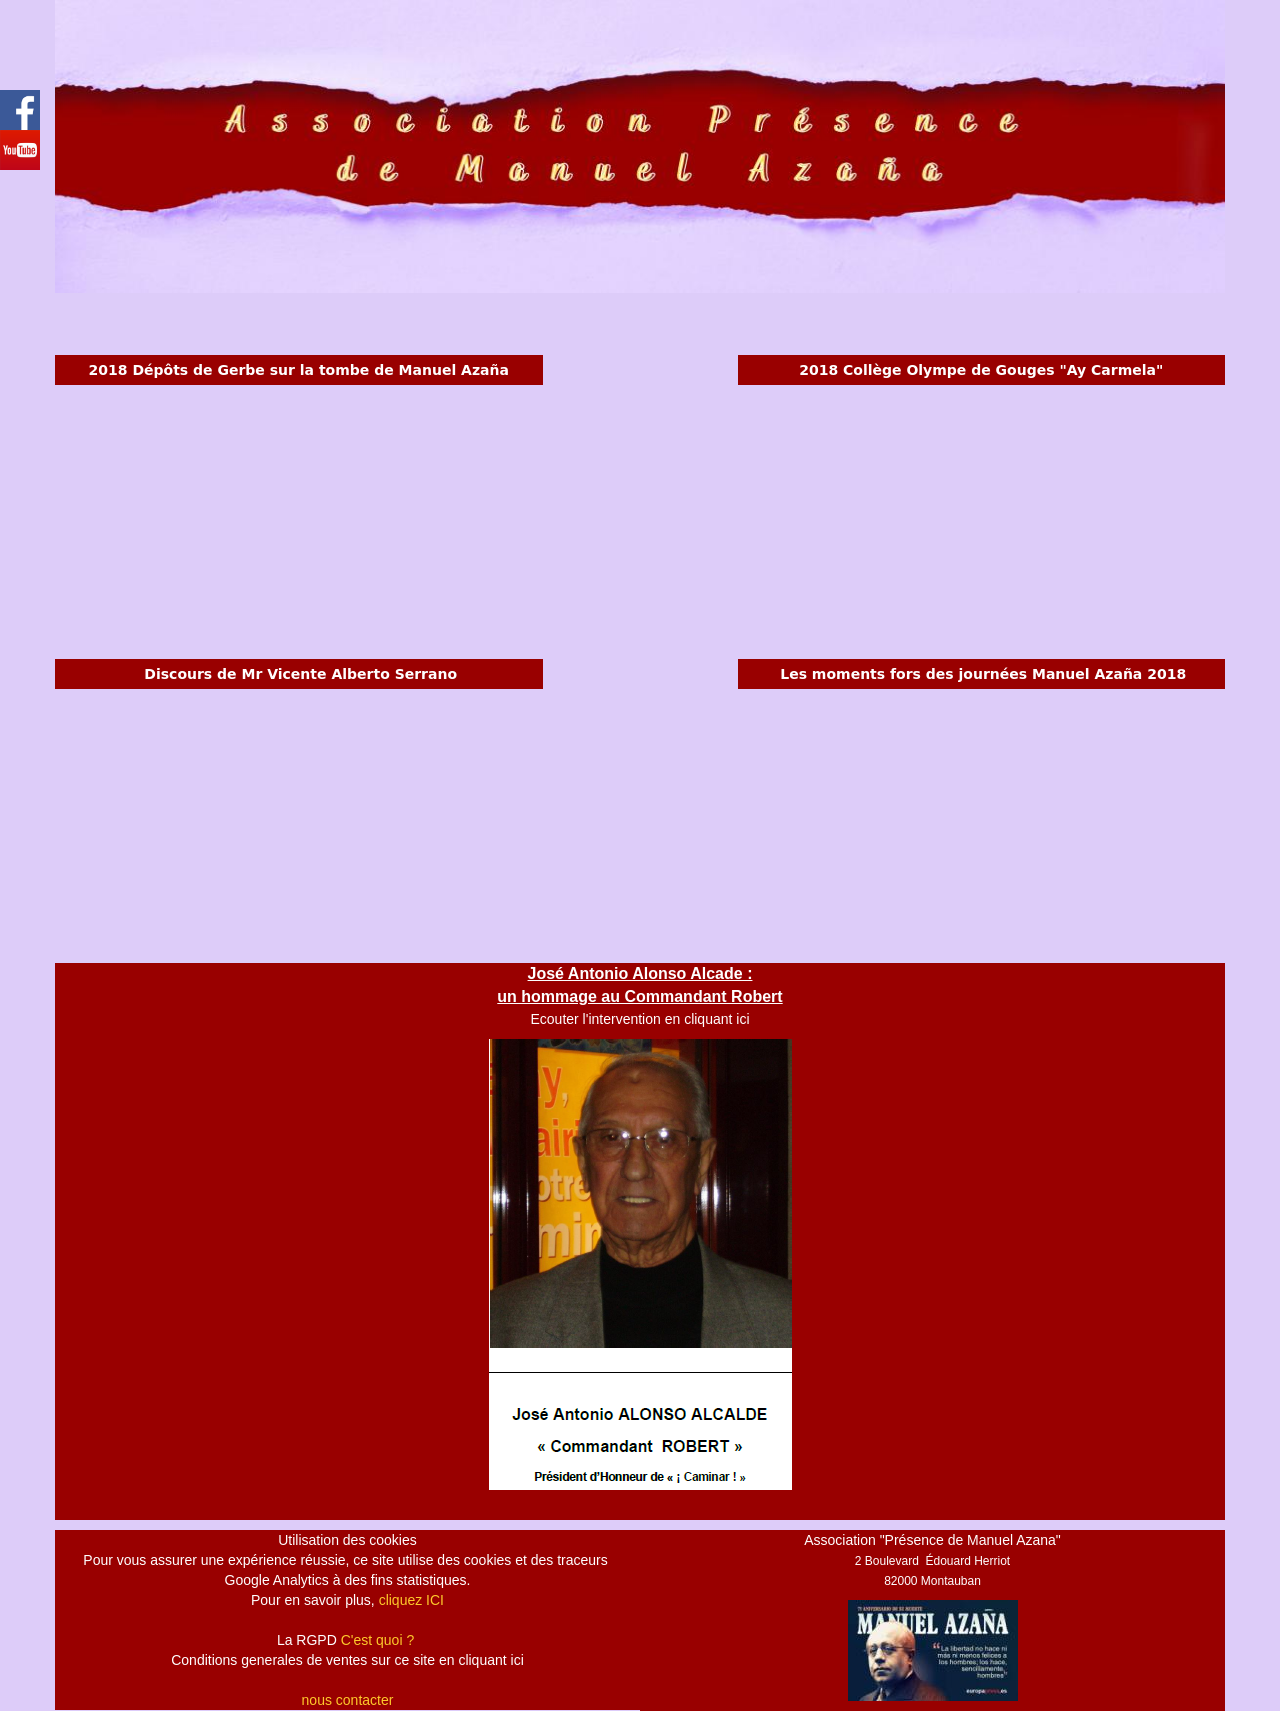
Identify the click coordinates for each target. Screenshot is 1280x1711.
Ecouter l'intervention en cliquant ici (639, 1019)
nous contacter (348, 1700)
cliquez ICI (411, 1600)
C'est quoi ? (378, 1640)
